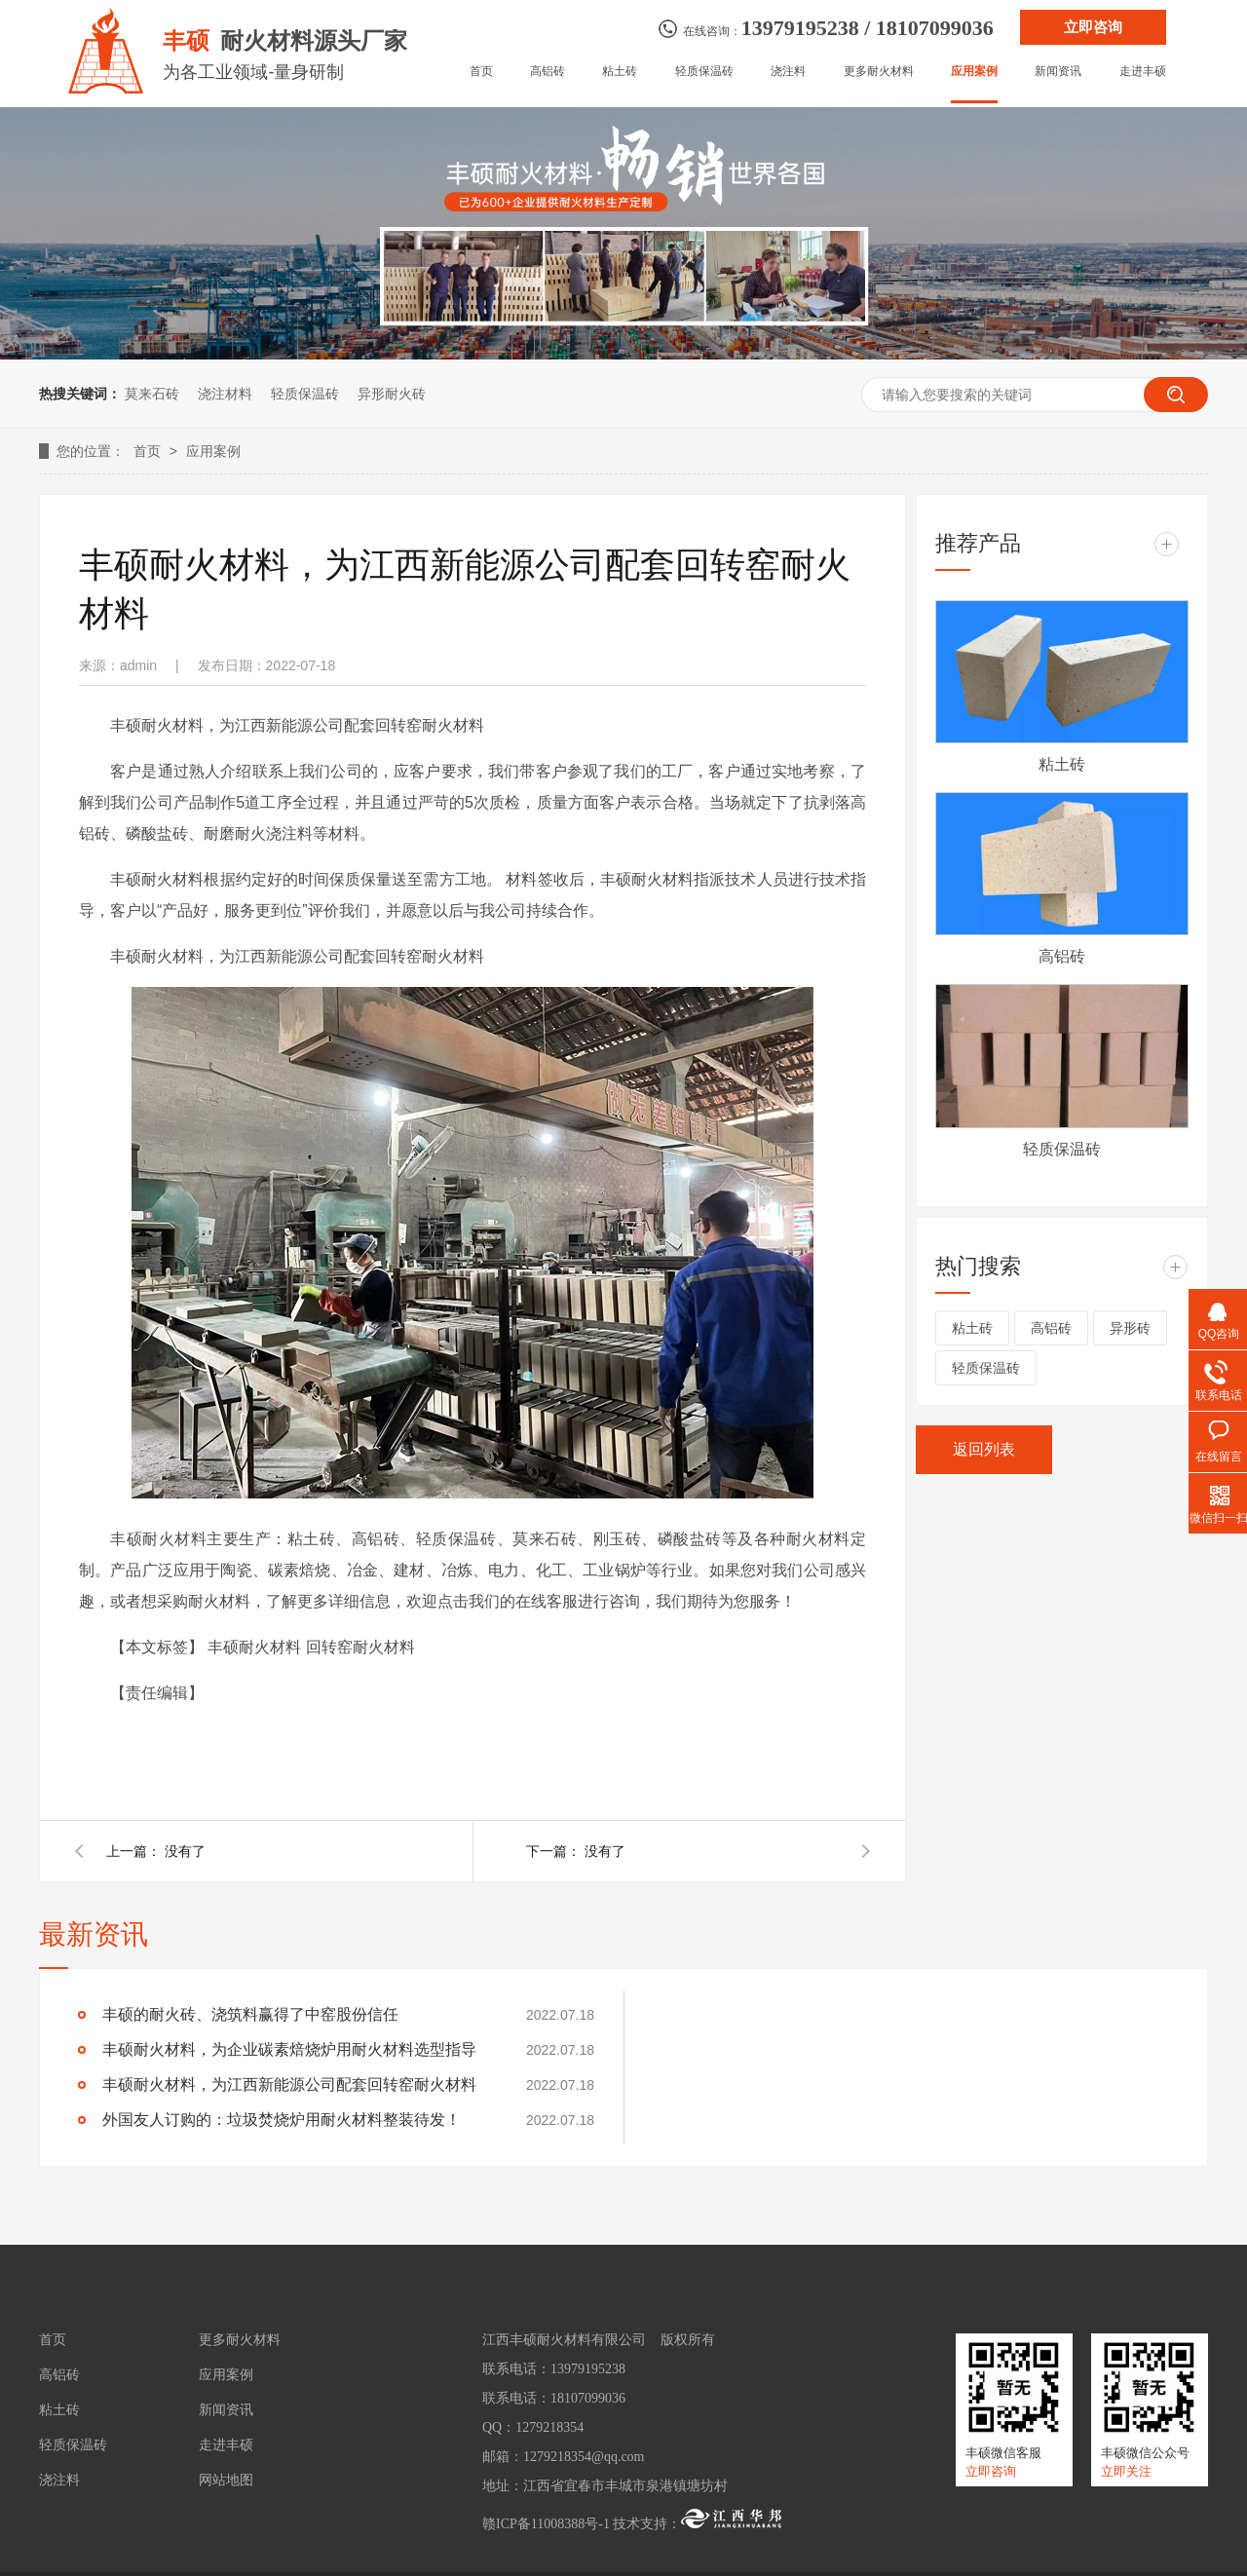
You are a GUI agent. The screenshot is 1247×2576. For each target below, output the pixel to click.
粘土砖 (619, 72)
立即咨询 (1093, 27)
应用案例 (974, 72)
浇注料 (788, 72)
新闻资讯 (1058, 72)
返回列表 (984, 1449)
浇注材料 (225, 393)
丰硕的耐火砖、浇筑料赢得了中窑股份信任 (250, 2014)
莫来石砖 (152, 393)
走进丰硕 (1142, 72)
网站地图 (226, 2480)
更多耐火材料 (879, 72)
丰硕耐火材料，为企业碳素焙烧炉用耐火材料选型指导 (289, 2049)
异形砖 (1130, 1328)
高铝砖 (547, 72)
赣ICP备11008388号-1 (546, 2524)
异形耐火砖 (392, 393)
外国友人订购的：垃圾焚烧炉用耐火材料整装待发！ (281, 2119)
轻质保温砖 (704, 72)
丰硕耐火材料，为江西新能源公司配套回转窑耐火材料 (289, 2084)
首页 (481, 72)
